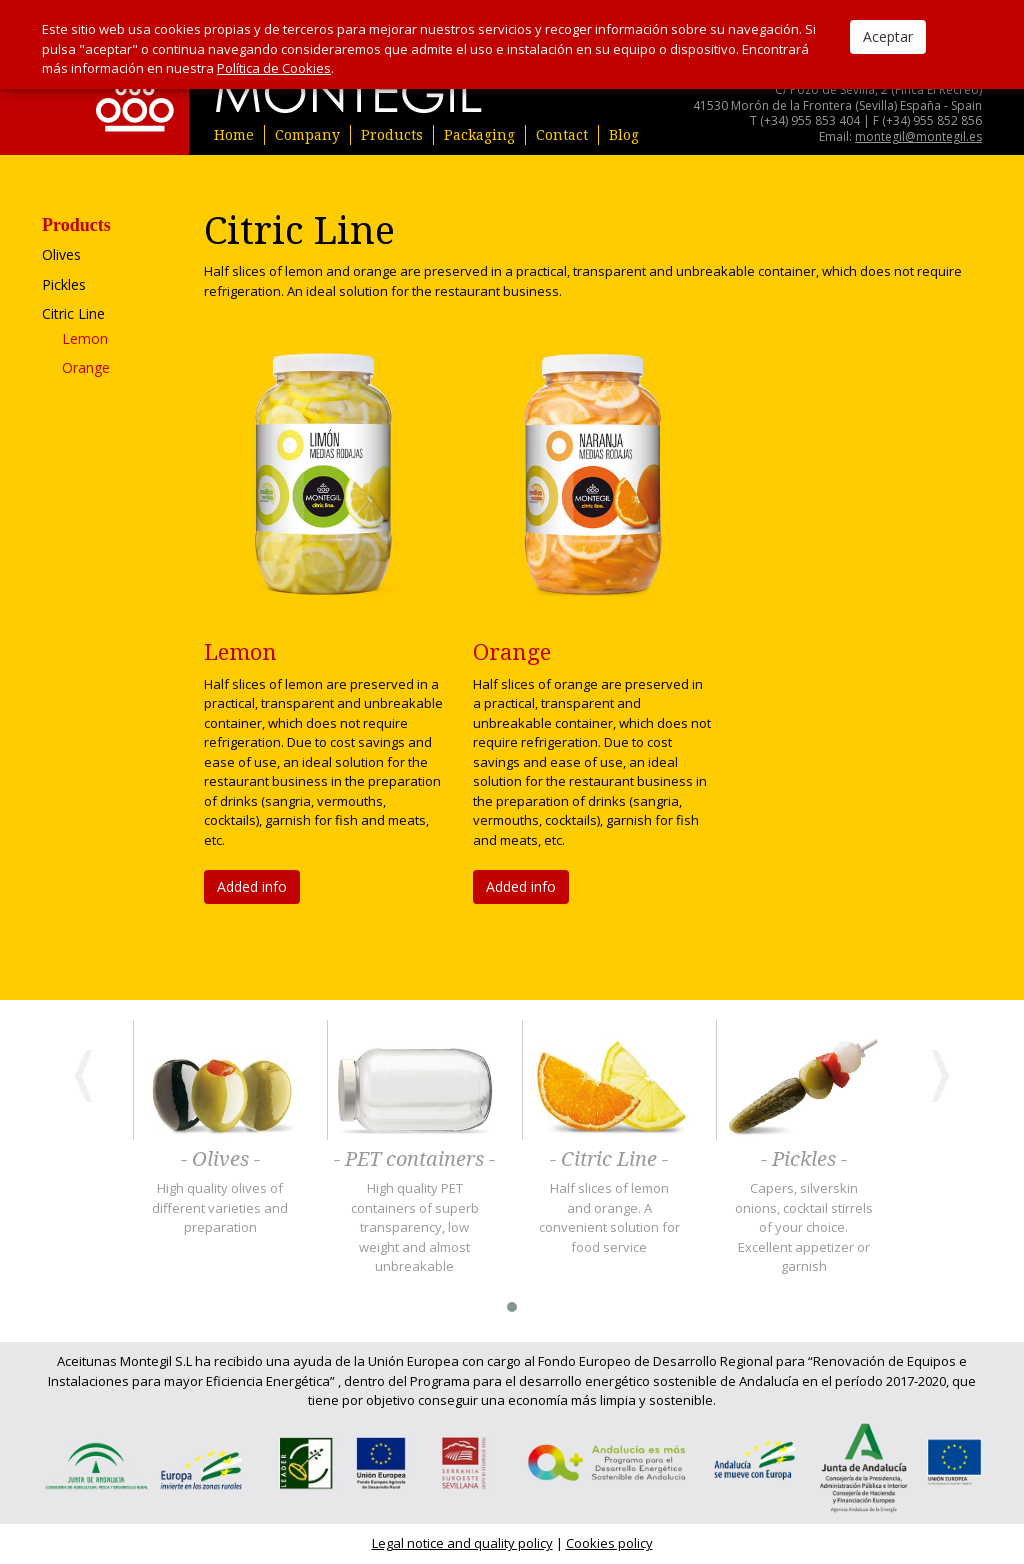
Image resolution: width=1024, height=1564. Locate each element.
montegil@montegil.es (918, 136)
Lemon (85, 338)
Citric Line (73, 313)
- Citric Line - (609, 1160)
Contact (562, 135)
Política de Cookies (274, 68)
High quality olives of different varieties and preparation (220, 1207)
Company (307, 135)
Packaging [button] (479, 135)
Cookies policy (609, 1543)
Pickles (64, 284)
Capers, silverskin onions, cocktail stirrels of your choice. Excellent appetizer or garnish (804, 1227)
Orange (86, 367)
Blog (624, 135)
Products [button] (392, 135)
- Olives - (220, 1160)
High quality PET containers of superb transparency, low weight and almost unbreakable (415, 1227)
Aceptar (888, 36)
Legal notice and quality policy (462, 1543)
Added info (252, 886)
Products (76, 225)
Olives (61, 254)
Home (234, 135)
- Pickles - (804, 1160)
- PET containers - (414, 1160)
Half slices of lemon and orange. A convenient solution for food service (609, 1217)
